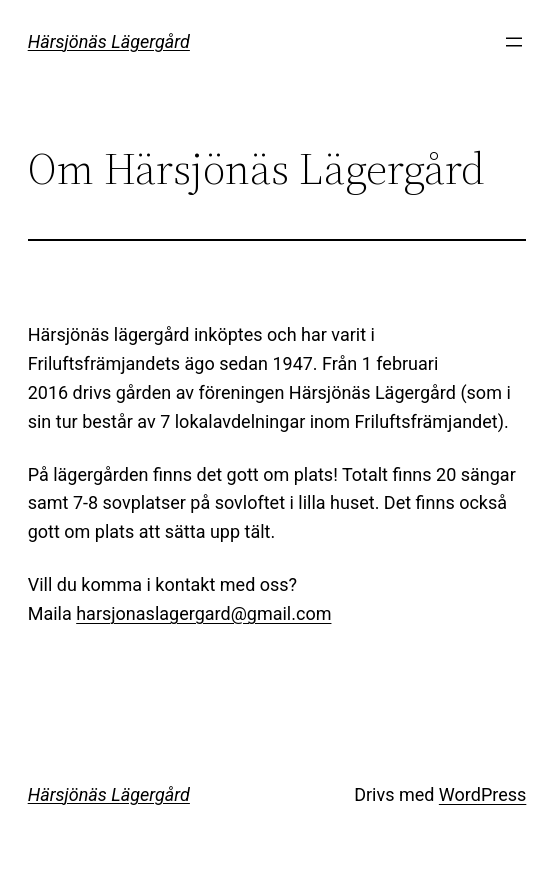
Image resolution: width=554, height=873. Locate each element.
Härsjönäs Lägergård (109, 41)
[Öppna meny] (514, 42)
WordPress (482, 794)
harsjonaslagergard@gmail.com (203, 613)
